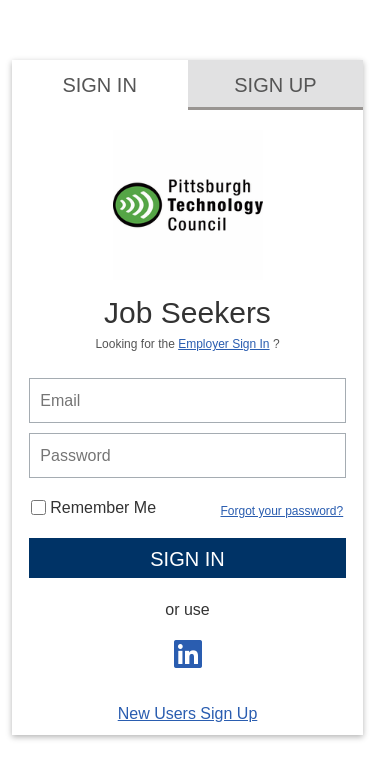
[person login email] (187, 400)
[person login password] (187, 455)
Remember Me (93, 507)
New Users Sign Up (188, 713)
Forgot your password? (281, 511)
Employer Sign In (223, 344)
